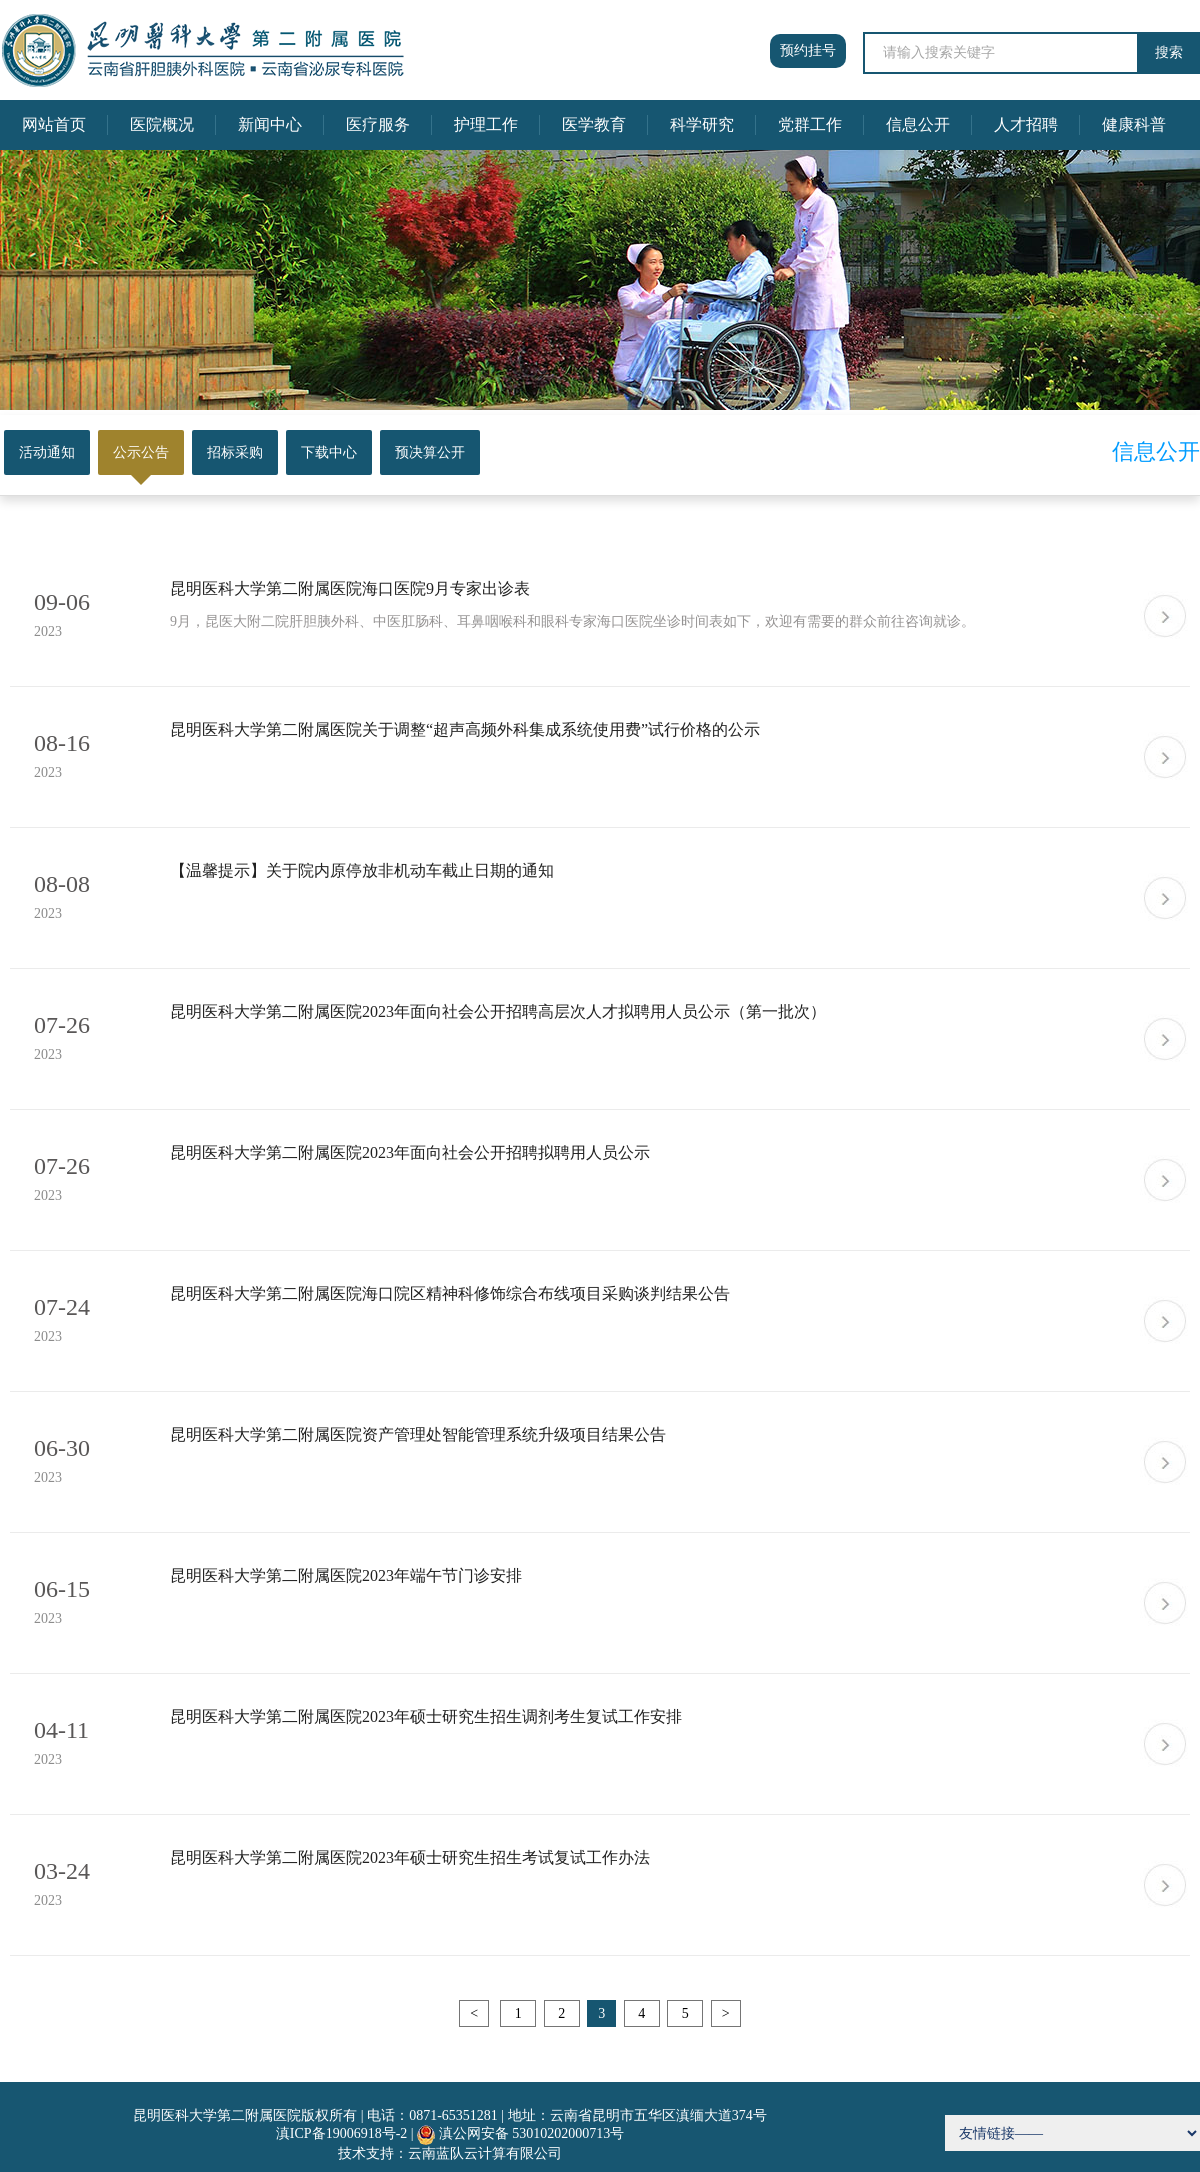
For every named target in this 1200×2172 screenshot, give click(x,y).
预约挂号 (808, 50)
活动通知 (47, 452)
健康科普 (1134, 124)
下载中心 (329, 452)
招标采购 (235, 452)
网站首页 (54, 124)
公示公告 (141, 452)
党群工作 (810, 124)
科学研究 (702, 124)
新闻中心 (270, 124)
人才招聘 (1026, 124)
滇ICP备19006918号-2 (341, 2133)
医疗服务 (378, 124)
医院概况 (162, 124)
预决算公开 (430, 452)
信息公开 (918, 124)
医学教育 (594, 124)
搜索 (1169, 52)
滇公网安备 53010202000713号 (532, 2133)
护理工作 (486, 124)
